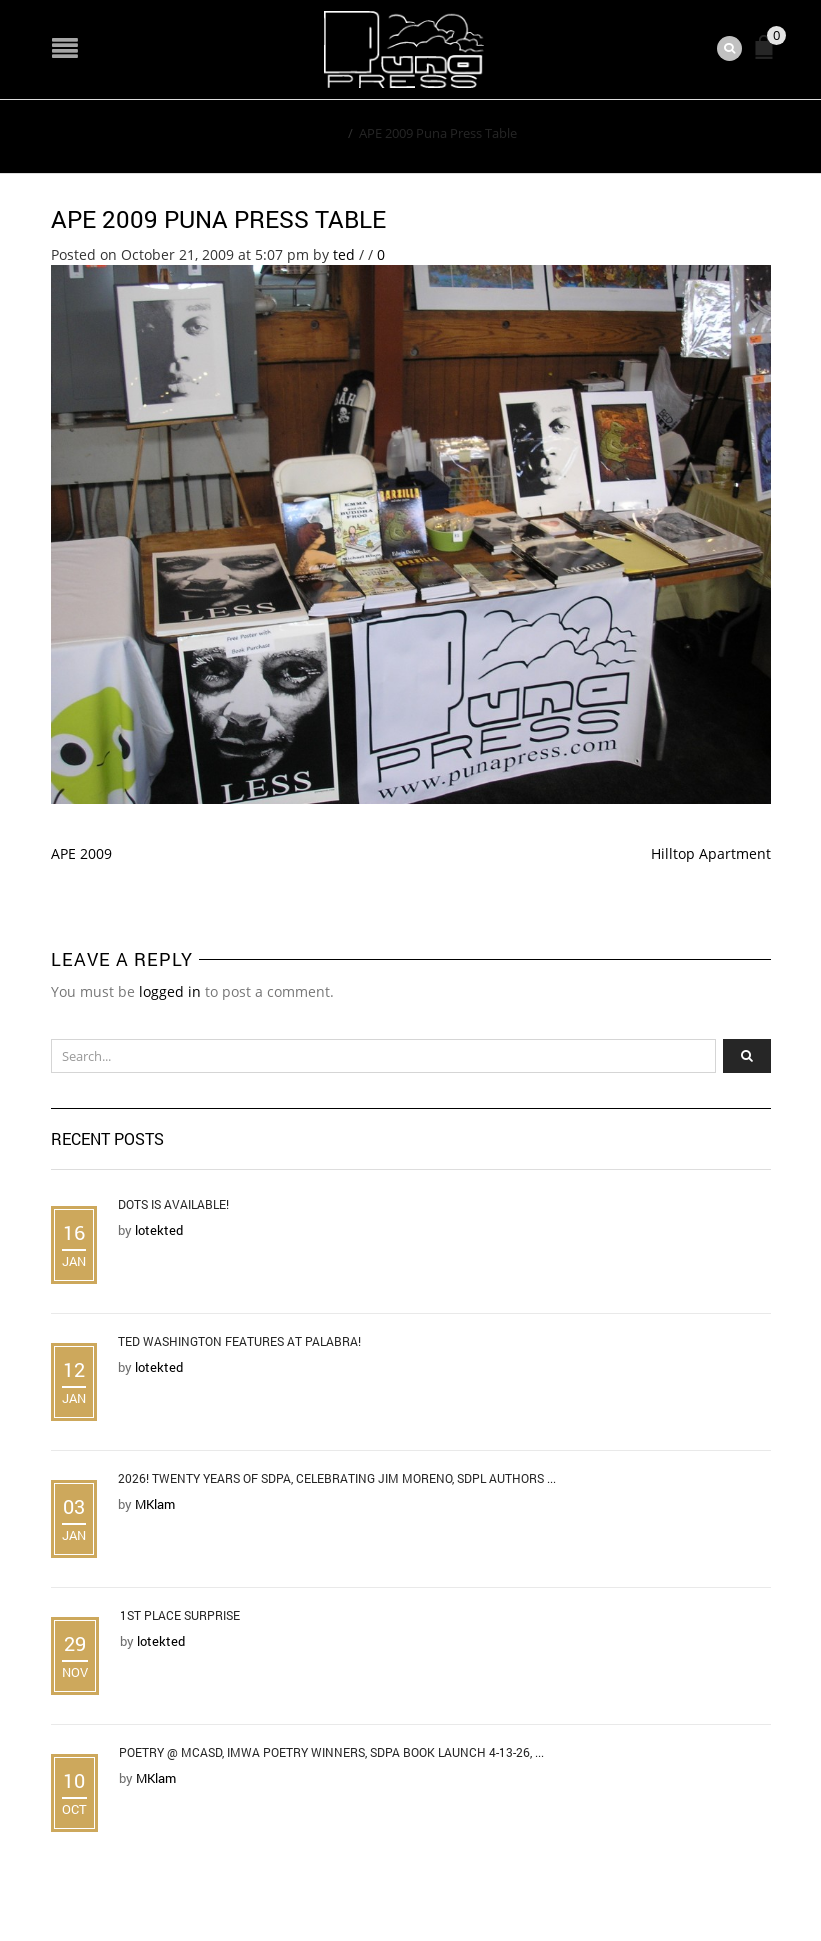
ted (344, 254)
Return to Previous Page (679, 132)
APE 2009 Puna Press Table (218, 219)
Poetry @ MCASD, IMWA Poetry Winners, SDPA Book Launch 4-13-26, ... (331, 1752)
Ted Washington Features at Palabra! (239, 1341)
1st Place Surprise (180, 1615)
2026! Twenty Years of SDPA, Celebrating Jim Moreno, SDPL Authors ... (337, 1478)
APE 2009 (81, 853)
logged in (170, 991)
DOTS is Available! (173, 1204)
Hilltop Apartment (711, 853)
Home (323, 133)
